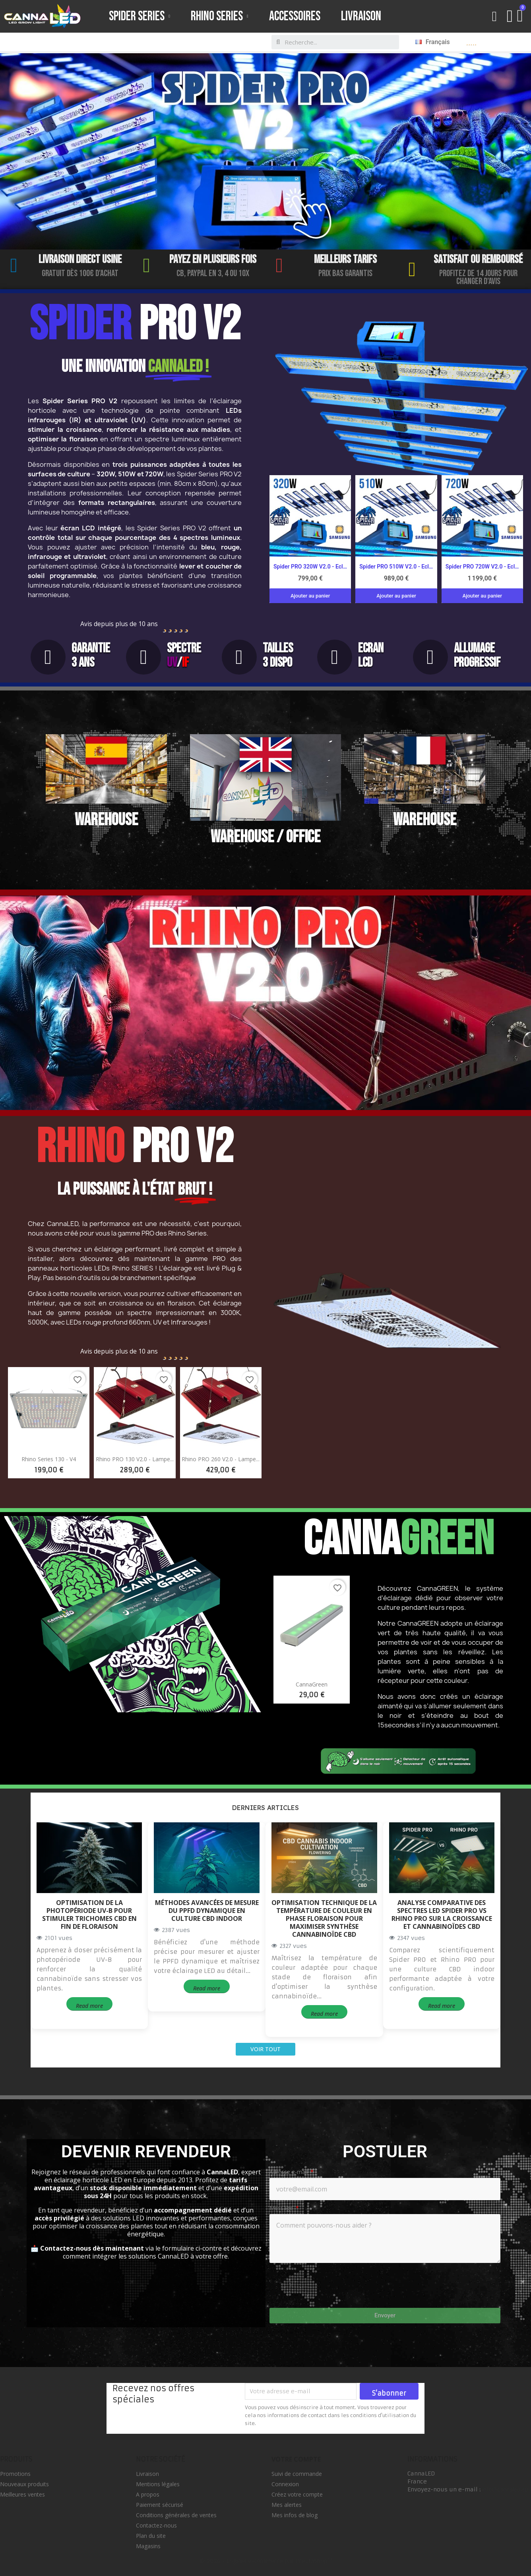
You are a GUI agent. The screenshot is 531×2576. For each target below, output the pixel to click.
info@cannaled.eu (505, 2489)
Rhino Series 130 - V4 (48, 1459)
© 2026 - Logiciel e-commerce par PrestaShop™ (266, 2560)
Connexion (285, 2484)
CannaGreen (312, 1684)
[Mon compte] (510, 16)
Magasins (148, 2546)
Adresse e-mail (289, 2172)
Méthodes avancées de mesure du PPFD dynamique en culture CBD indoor (207, 1910)
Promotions (15, 2473)
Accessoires (294, 16)
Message (282, 2208)
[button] (495, 16)
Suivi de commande (296, 2473)
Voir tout (265, 2049)
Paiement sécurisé (159, 2504)
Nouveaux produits (24, 2484)
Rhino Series (219, 16)
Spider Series (139, 16)
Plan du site (151, 2535)
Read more (89, 2005)
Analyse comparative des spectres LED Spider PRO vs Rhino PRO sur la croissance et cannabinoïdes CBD (441, 1914)
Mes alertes (286, 2504)
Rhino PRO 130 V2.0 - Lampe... (135, 1459)
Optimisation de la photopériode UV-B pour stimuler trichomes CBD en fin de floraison (89, 1914)
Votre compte (296, 2459)
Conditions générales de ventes (176, 2515)
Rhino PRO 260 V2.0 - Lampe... (221, 1459)
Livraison (361, 16)
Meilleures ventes (22, 2494)
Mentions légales (158, 2484)
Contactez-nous (156, 2525)
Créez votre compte (297, 2494)
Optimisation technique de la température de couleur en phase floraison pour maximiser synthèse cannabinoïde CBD (324, 1918)
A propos (147, 2494)
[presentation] (344, 2284)
